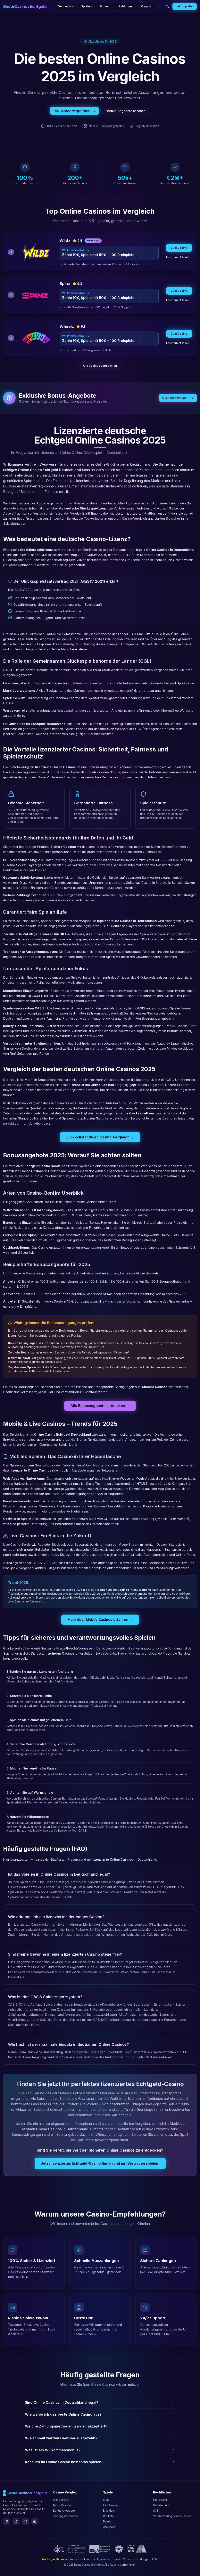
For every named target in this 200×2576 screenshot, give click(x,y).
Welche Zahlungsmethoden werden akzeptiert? (100, 2426)
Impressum (160, 2499)
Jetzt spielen (185, 6)
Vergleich (66, 6)
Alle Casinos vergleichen (100, 365)
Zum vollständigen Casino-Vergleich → (100, 1137)
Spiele (87, 6)
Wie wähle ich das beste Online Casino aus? (100, 2414)
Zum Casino (179, 247)
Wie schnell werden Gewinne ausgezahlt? (100, 2438)
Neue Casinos (62, 2505)
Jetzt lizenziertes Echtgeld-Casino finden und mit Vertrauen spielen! (100, 2163)
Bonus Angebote (64, 2510)
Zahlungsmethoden (65, 2516)
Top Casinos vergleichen (74, 111)
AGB (156, 2510)
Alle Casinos (61, 2499)
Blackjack (109, 2510)
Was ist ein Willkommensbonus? (100, 2450)
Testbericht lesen (178, 257)
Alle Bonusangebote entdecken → (100, 1406)
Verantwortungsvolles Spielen (172, 2516)
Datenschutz (161, 2505)
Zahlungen (126, 6)
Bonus (106, 6)
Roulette (108, 2516)
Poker (107, 2521)
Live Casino (110, 2505)
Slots (106, 2499)
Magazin (147, 6)
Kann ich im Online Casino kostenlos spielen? (100, 2462)
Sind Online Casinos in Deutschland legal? (100, 2402)
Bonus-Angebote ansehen (126, 111)
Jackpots (109, 2527)
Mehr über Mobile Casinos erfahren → (100, 1619)
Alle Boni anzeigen (178, 397)
